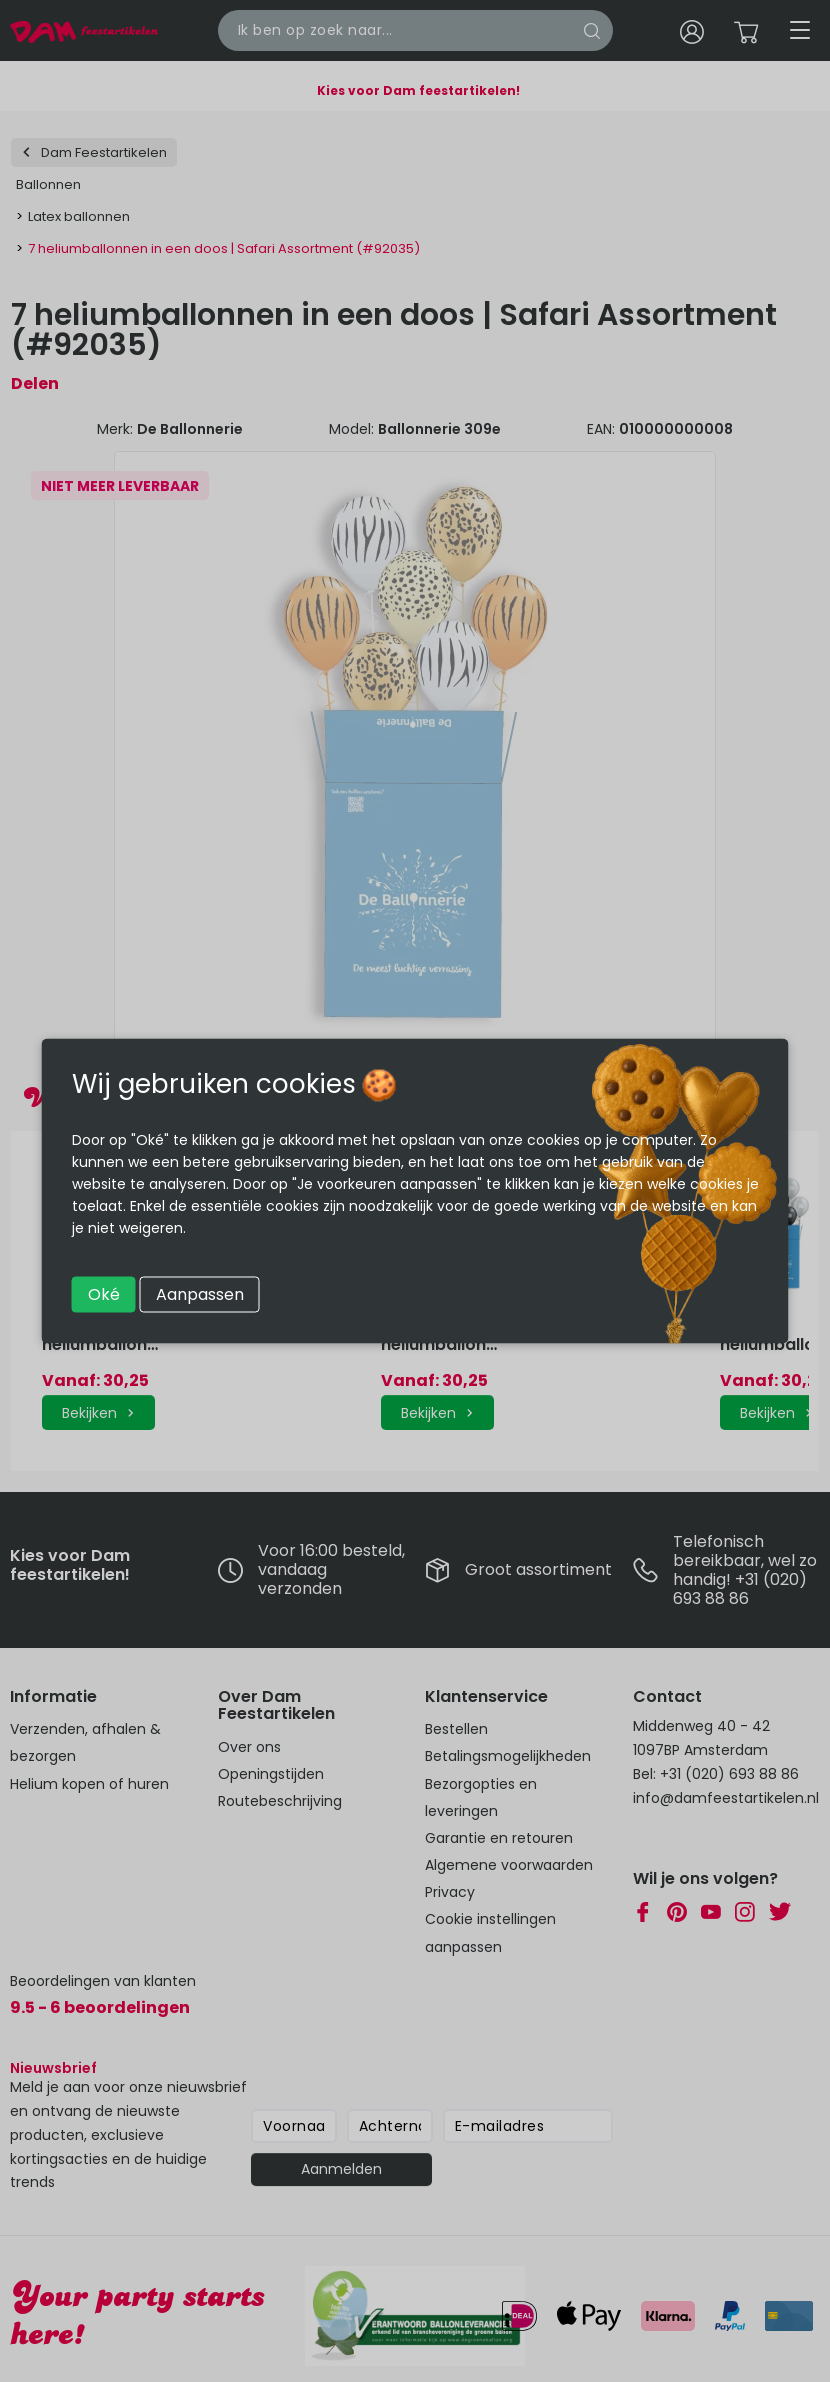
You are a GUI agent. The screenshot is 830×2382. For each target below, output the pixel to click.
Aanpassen (200, 1294)
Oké (104, 1294)
